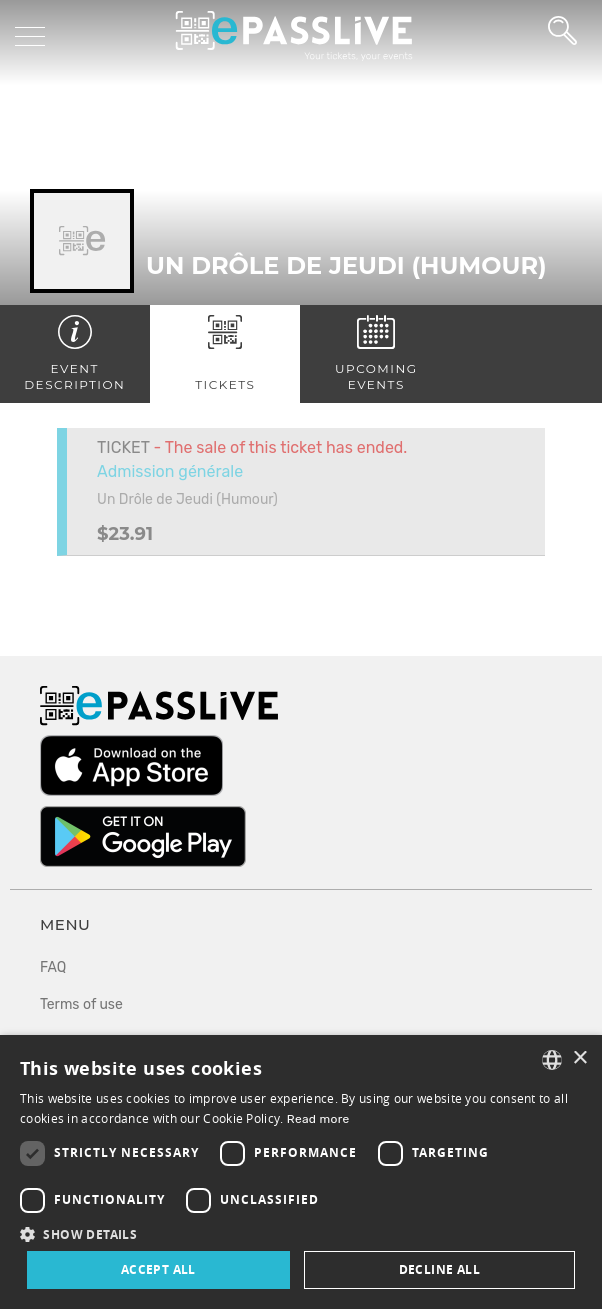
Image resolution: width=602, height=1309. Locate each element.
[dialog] (301, 1172)
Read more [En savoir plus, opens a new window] (318, 1119)
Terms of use (81, 1004)
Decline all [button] (439, 1269)
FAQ (53, 967)
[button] (301, 1233)
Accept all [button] (158, 1269)
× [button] (579, 1058)
